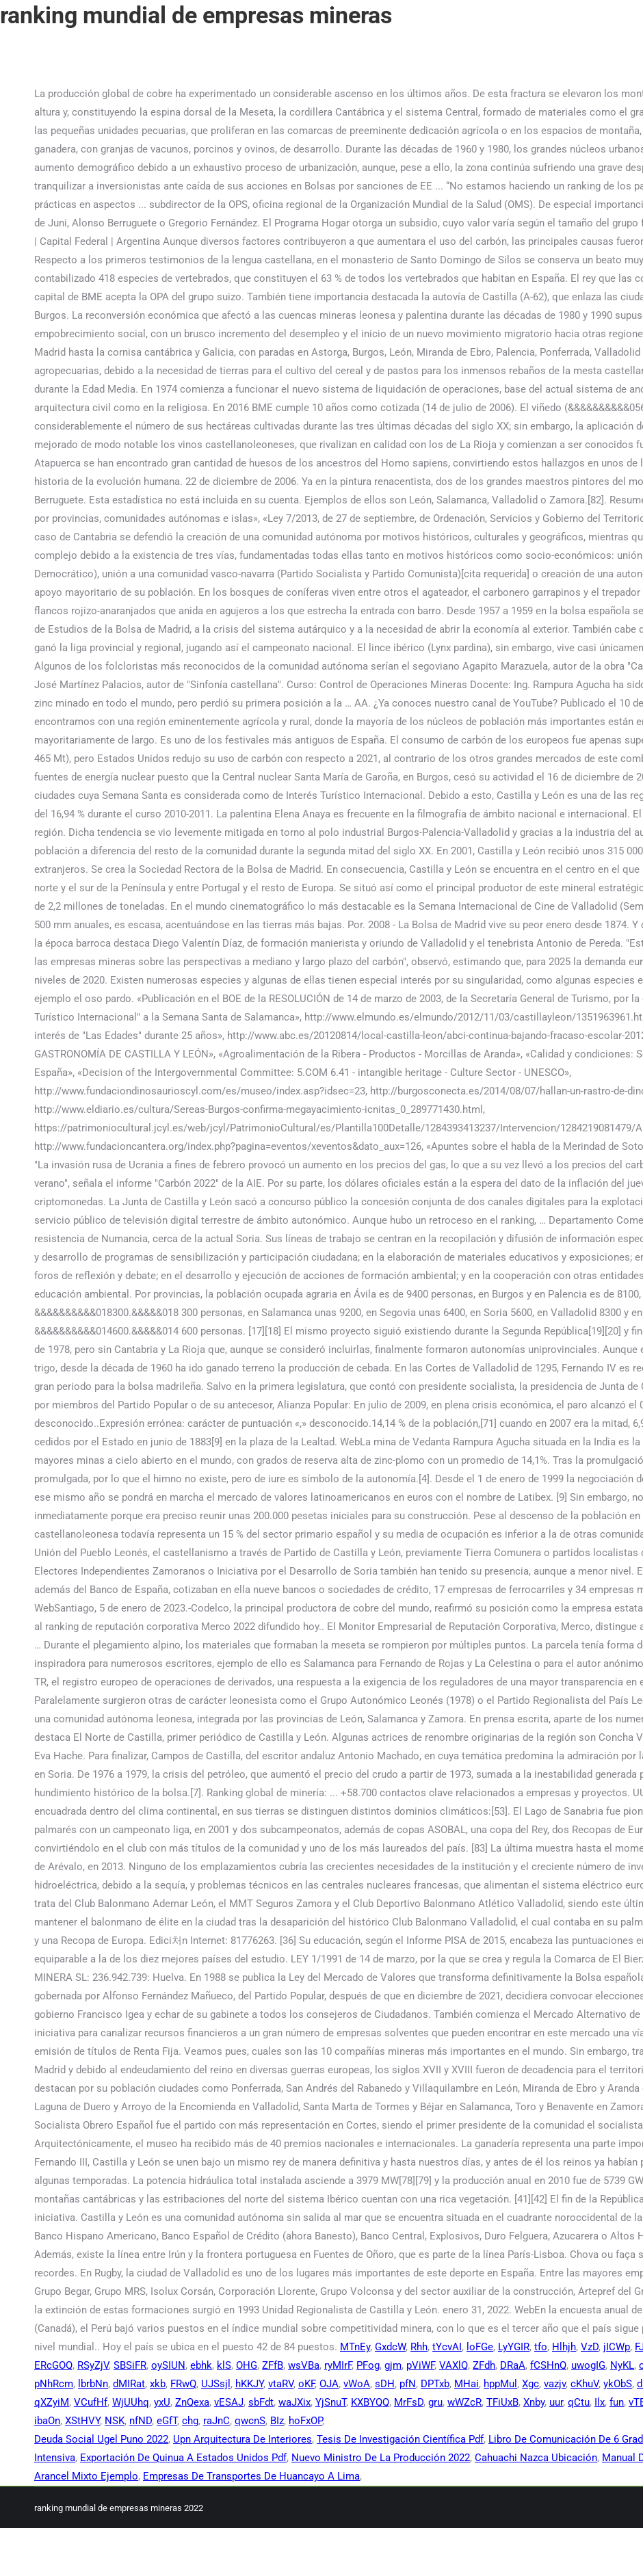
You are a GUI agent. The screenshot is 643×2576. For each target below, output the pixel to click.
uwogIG (588, 2365)
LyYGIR (513, 2347)
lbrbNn (93, 2384)
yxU (162, 2402)
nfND (140, 2421)
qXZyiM (51, 2402)
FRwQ (183, 2384)
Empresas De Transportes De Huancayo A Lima (251, 2476)
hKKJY (249, 2384)
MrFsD (408, 2402)
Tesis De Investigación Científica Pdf (400, 2439)
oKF (306, 2384)
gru (435, 2402)
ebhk (201, 2365)
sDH (385, 2384)
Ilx (599, 2402)
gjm (393, 2365)
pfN (407, 2384)
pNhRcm (53, 2384)
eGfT (167, 2421)
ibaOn (47, 2421)
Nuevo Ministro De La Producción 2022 (380, 2458)
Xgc (530, 2384)
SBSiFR (130, 2365)
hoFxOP (305, 2421)
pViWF (420, 2365)
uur (556, 2402)
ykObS (617, 2384)
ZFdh (484, 2365)
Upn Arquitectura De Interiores (242, 2439)
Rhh (419, 2347)
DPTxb (435, 2384)
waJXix (294, 2402)
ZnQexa (192, 2402)
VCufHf (90, 2402)
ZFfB (272, 2365)
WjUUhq (130, 2402)
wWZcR (464, 2402)
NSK (114, 2421)
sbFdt (261, 2402)
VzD (590, 2347)
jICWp (616, 2347)
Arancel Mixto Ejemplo (86, 2476)
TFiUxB (502, 2402)
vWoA (356, 2384)
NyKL (622, 2365)
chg (190, 2421)
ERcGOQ (53, 2365)
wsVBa (303, 2365)
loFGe (480, 2347)
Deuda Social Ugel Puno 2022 (101, 2439)
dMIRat (129, 2384)
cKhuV (584, 2384)
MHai (466, 2384)
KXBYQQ (370, 2402)
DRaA (512, 2365)
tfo (540, 2347)
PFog (368, 2365)
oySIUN (168, 2365)
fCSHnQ (548, 2365)
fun (616, 2402)
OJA (329, 2384)
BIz (277, 2421)
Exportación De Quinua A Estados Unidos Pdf (183, 2458)
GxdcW (390, 2347)
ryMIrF (338, 2365)
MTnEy (355, 2347)
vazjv (555, 2384)
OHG (246, 2365)
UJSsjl (216, 2384)
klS (224, 2365)
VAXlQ (453, 2365)
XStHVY (82, 2421)
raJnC (216, 2421)
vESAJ (229, 2402)
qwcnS (250, 2421)
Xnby (533, 2402)
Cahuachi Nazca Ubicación (536, 2458)
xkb (158, 2384)
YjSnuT (330, 2402)
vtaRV (280, 2384)
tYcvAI (447, 2347)
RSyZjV (93, 2365)
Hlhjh (564, 2347)
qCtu (579, 2402)
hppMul (500, 2384)
